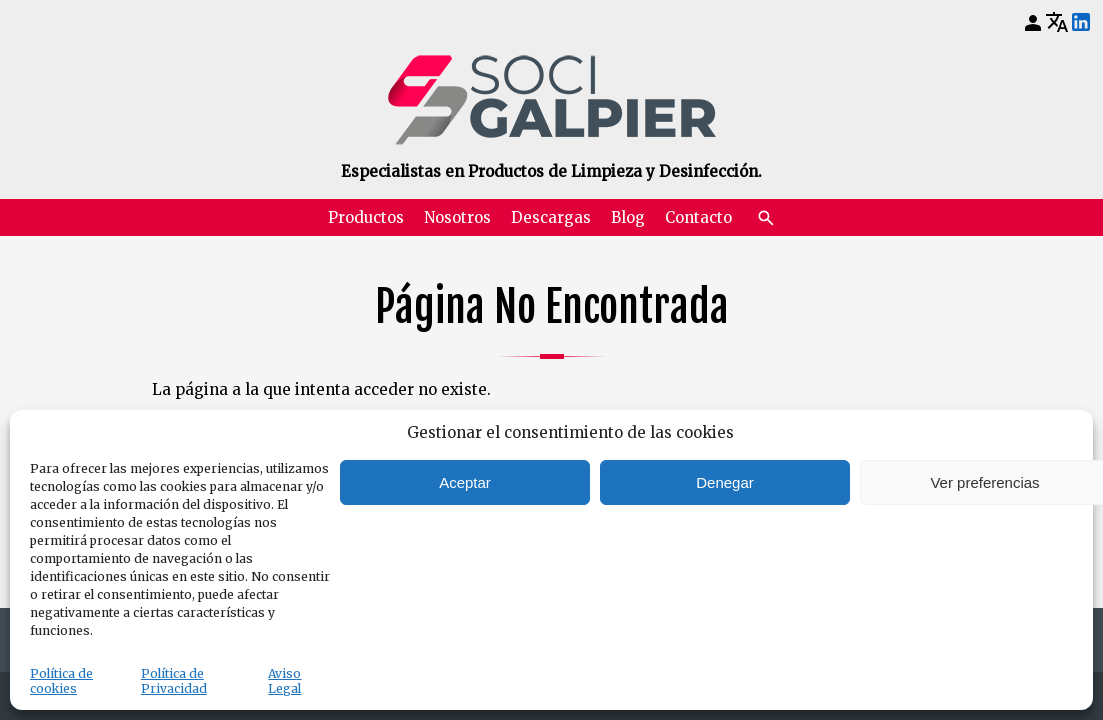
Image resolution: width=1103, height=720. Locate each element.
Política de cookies (61, 681)
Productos (366, 217)
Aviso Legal (284, 681)
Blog (628, 217)
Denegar (725, 482)
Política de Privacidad (174, 681)
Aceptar (465, 482)
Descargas (551, 217)
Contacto (698, 217)
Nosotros (457, 217)
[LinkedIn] (1081, 23)
